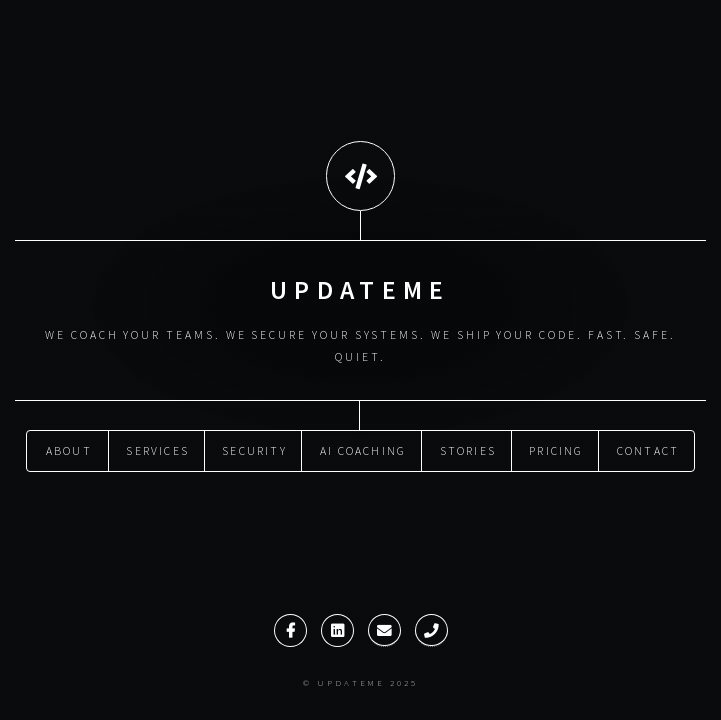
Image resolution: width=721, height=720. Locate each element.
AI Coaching (363, 449)
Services (157, 449)
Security (254, 449)
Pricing (556, 449)
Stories (468, 449)
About (69, 449)
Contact (648, 449)
